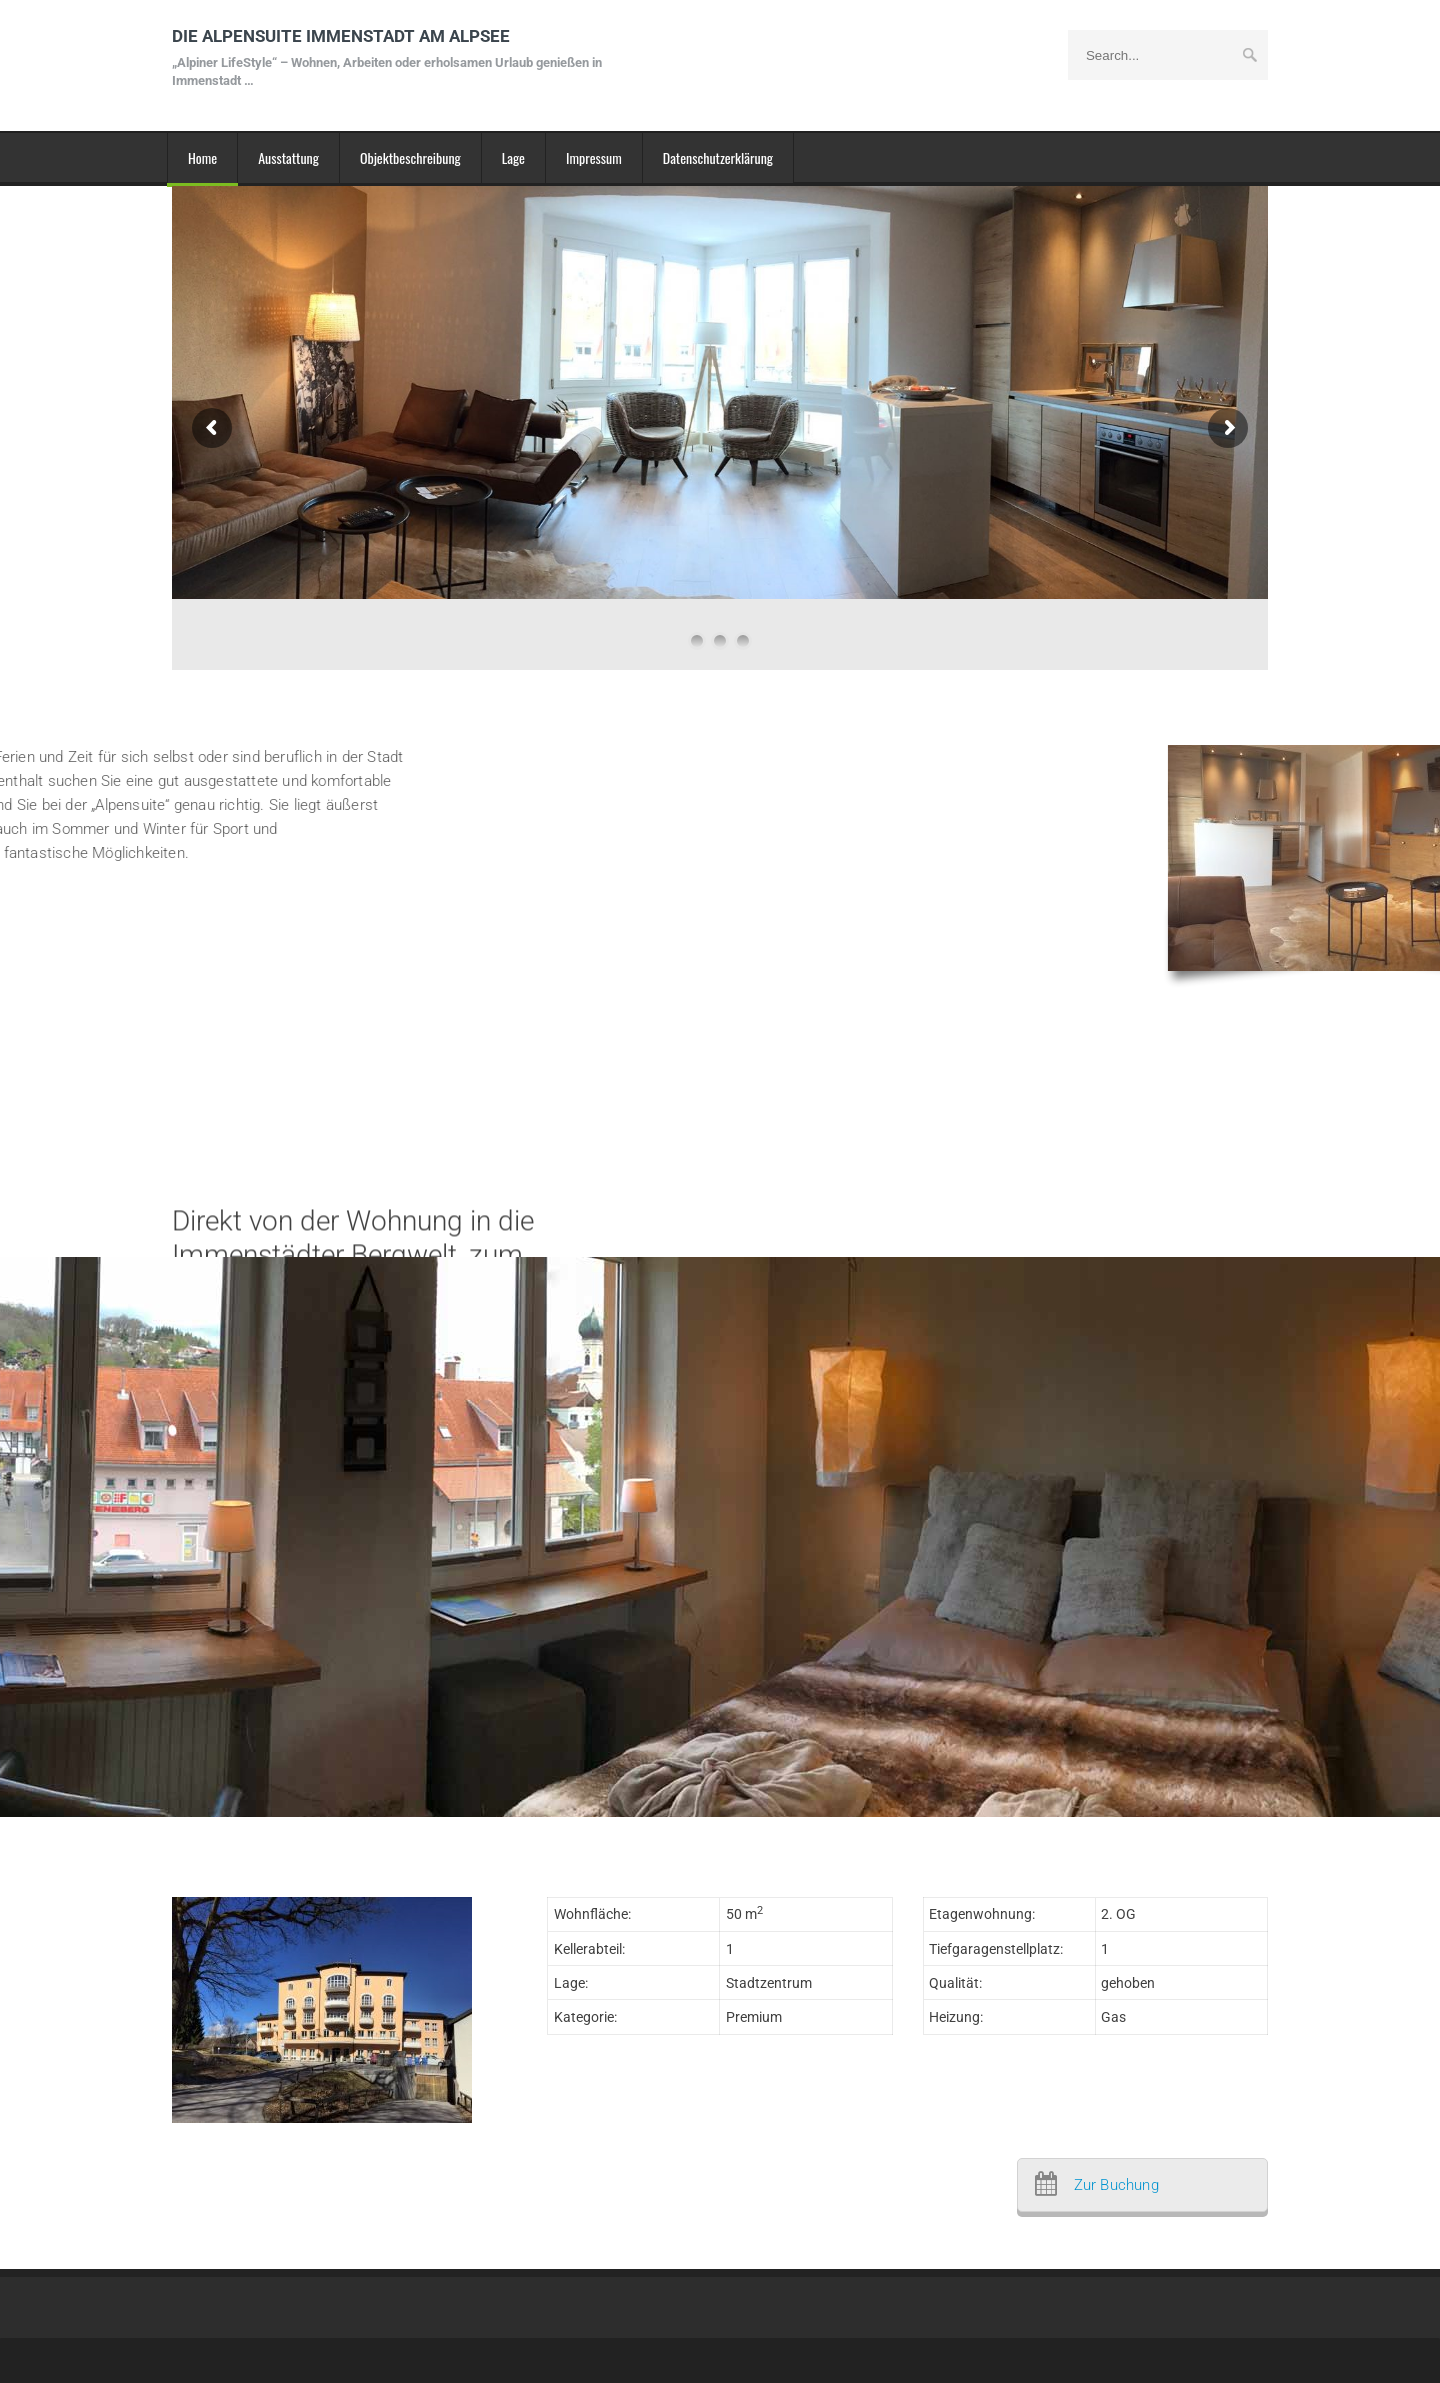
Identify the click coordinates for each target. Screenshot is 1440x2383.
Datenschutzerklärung (718, 157)
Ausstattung (288, 157)
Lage (513, 157)
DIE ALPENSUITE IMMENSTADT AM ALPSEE (391, 57)
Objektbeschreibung (410, 157)
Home (202, 157)
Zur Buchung (1116, 2185)
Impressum (594, 157)
